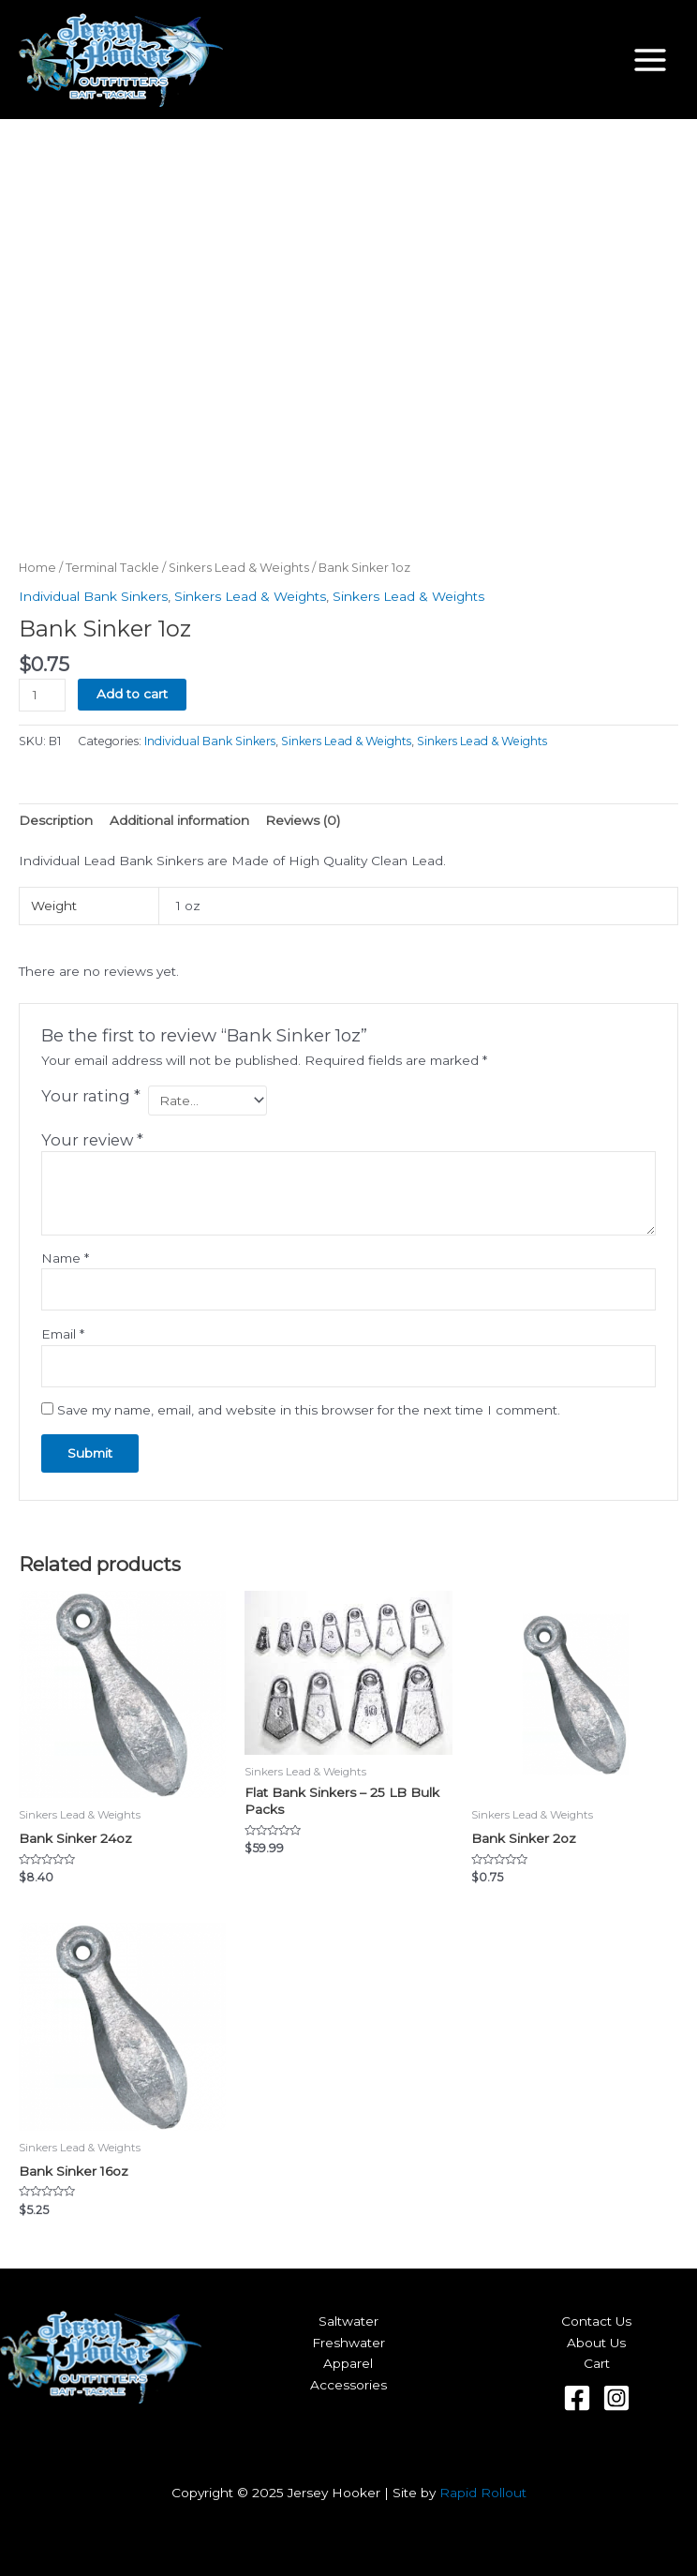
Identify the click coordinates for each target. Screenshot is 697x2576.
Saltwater (348, 2321)
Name (65, 1258)
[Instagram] (616, 2398)
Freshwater (348, 2342)
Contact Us (596, 2321)
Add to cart (132, 693)
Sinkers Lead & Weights (239, 568)
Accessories (348, 2384)
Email (62, 1333)
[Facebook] (577, 2398)
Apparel (348, 2363)
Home (37, 568)
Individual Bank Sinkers (93, 596)
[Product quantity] (42, 695)
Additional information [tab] (179, 820)
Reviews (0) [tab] (302, 820)
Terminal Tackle (112, 568)
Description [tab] (56, 820)
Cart (597, 2363)
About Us (596, 2342)
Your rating (91, 1095)
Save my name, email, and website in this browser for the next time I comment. (308, 1409)
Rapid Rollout (482, 2492)
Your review (92, 1140)
